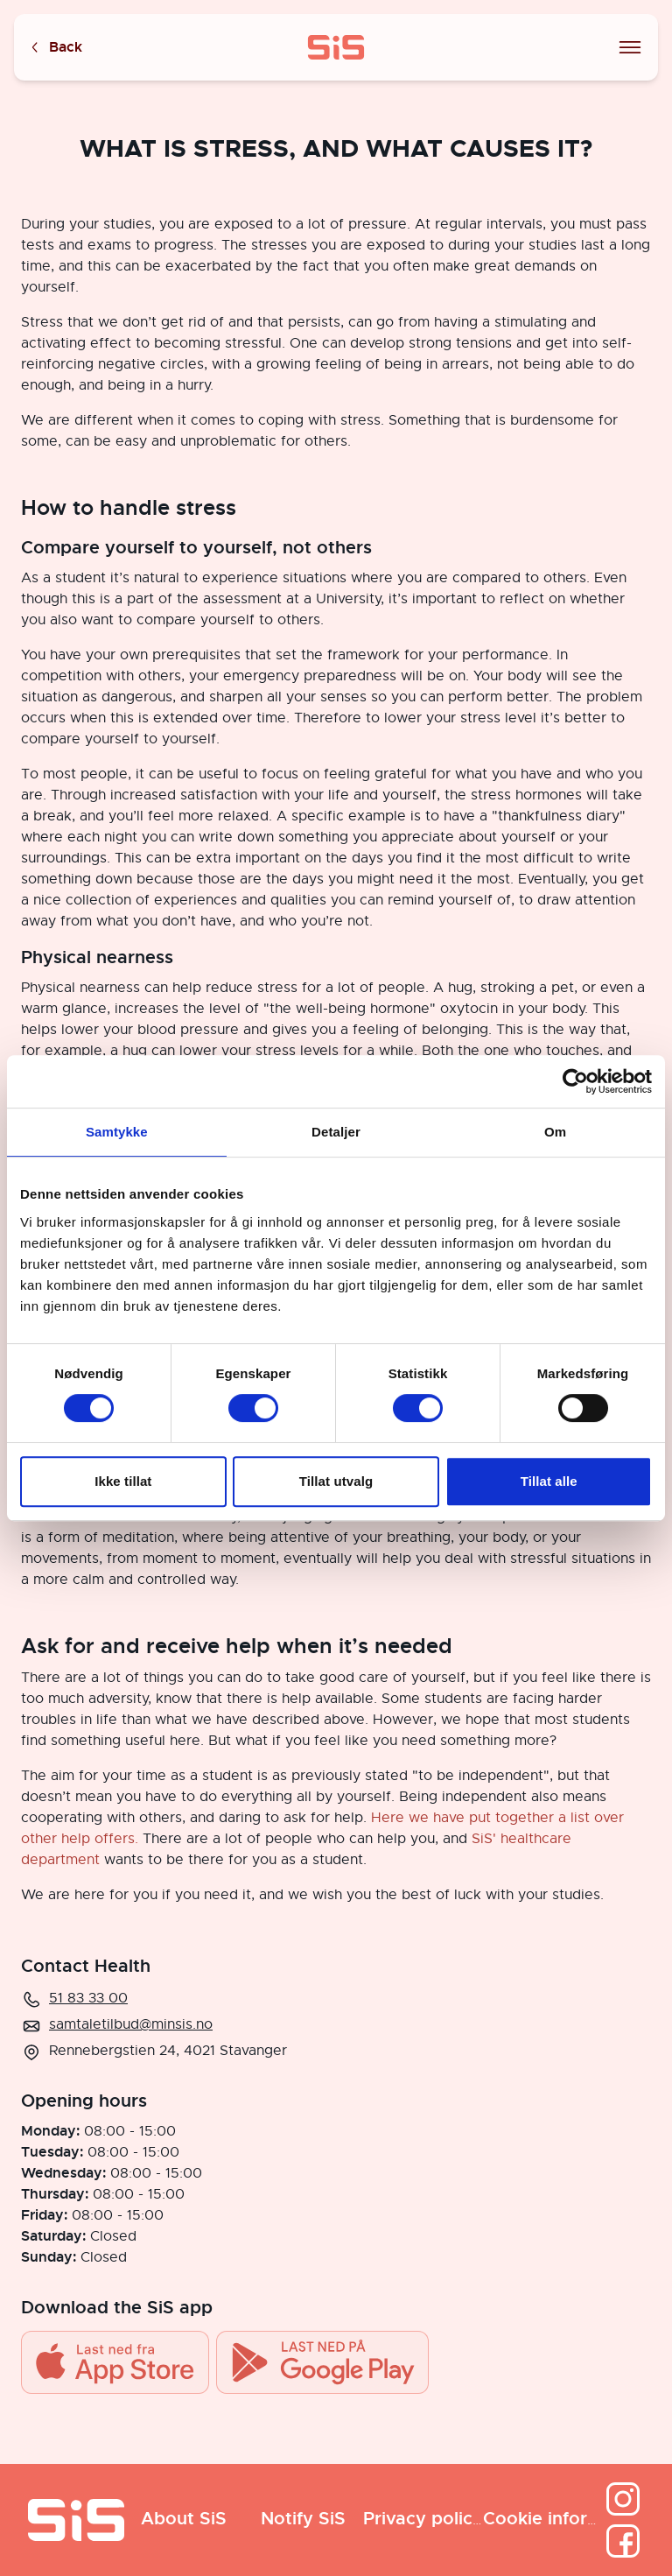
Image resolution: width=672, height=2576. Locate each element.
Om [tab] (555, 1131)
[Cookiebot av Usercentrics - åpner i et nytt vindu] (575, 1081)
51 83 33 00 (88, 1998)
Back (55, 47)
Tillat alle (549, 1481)
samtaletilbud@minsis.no (131, 2024)
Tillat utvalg (336, 1481)
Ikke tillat (122, 1481)
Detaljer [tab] (336, 1131)
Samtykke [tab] (117, 1131)
